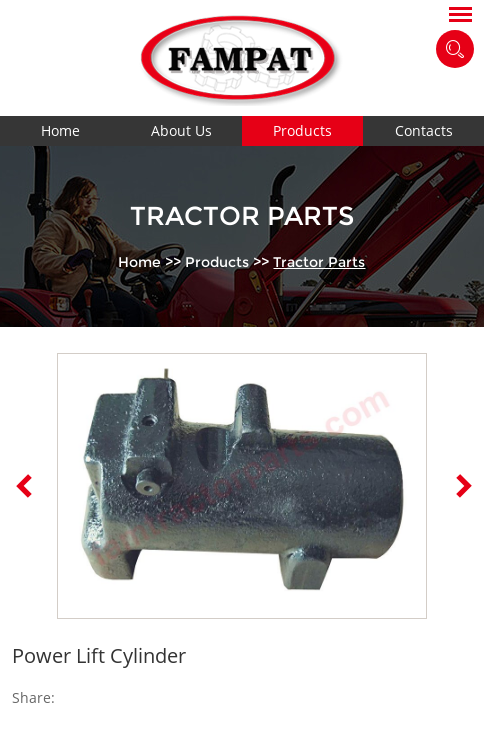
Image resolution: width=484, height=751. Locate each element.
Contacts (424, 130)
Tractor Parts (319, 262)
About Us (181, 130)
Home (60, 130)
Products (302, 130)
